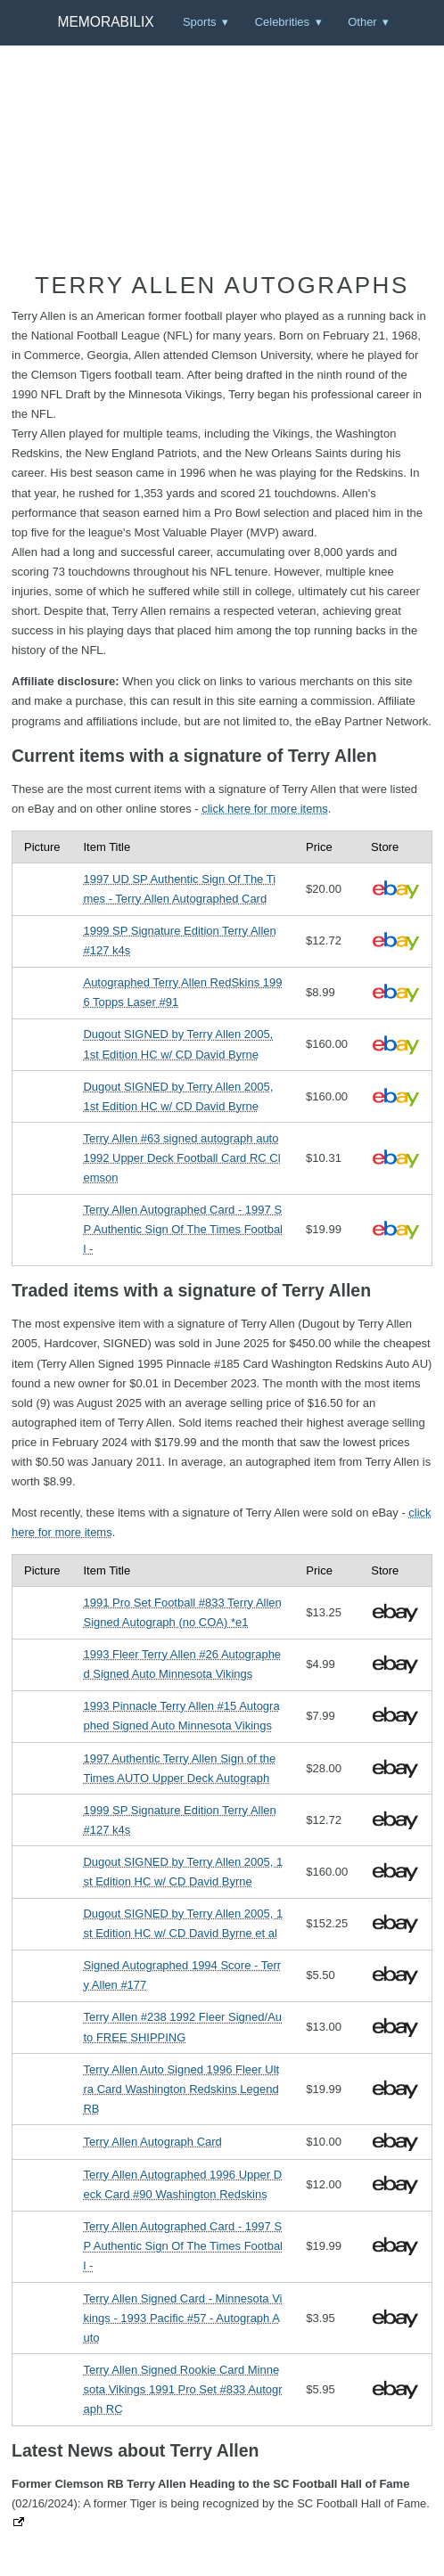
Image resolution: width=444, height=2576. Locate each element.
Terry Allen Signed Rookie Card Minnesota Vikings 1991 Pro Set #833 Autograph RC (182, 2389)
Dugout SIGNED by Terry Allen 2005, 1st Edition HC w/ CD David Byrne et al (183, 1923)
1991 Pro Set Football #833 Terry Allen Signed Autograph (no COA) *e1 (182, 1612)
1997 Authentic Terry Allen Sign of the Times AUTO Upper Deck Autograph (179, 1768)
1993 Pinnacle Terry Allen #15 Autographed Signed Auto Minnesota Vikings (181, 1715)
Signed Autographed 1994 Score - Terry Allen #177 (182, 1975)
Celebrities (282, 22)
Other (362, 22)
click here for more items (264, 808)
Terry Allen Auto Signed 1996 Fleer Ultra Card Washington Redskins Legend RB (181, 2089)
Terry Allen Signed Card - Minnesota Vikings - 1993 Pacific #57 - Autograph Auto (182, 2318)
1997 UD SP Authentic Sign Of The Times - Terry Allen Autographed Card (179, 888)
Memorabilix (105, 21)
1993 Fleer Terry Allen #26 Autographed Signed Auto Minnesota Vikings (182, 1664)
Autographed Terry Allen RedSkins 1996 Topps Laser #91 (182, 992)
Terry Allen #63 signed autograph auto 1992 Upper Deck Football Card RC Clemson (181, 1158)
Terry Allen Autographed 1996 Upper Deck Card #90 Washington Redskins (182, 2184)
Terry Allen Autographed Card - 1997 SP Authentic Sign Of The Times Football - (183, 1229)
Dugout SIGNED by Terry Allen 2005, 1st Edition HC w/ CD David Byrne (178, 1043)
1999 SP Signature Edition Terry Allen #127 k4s (179, 940)
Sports (200, 22)
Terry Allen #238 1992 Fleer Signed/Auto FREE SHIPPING (182, 2026)
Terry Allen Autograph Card (152, 2141)
